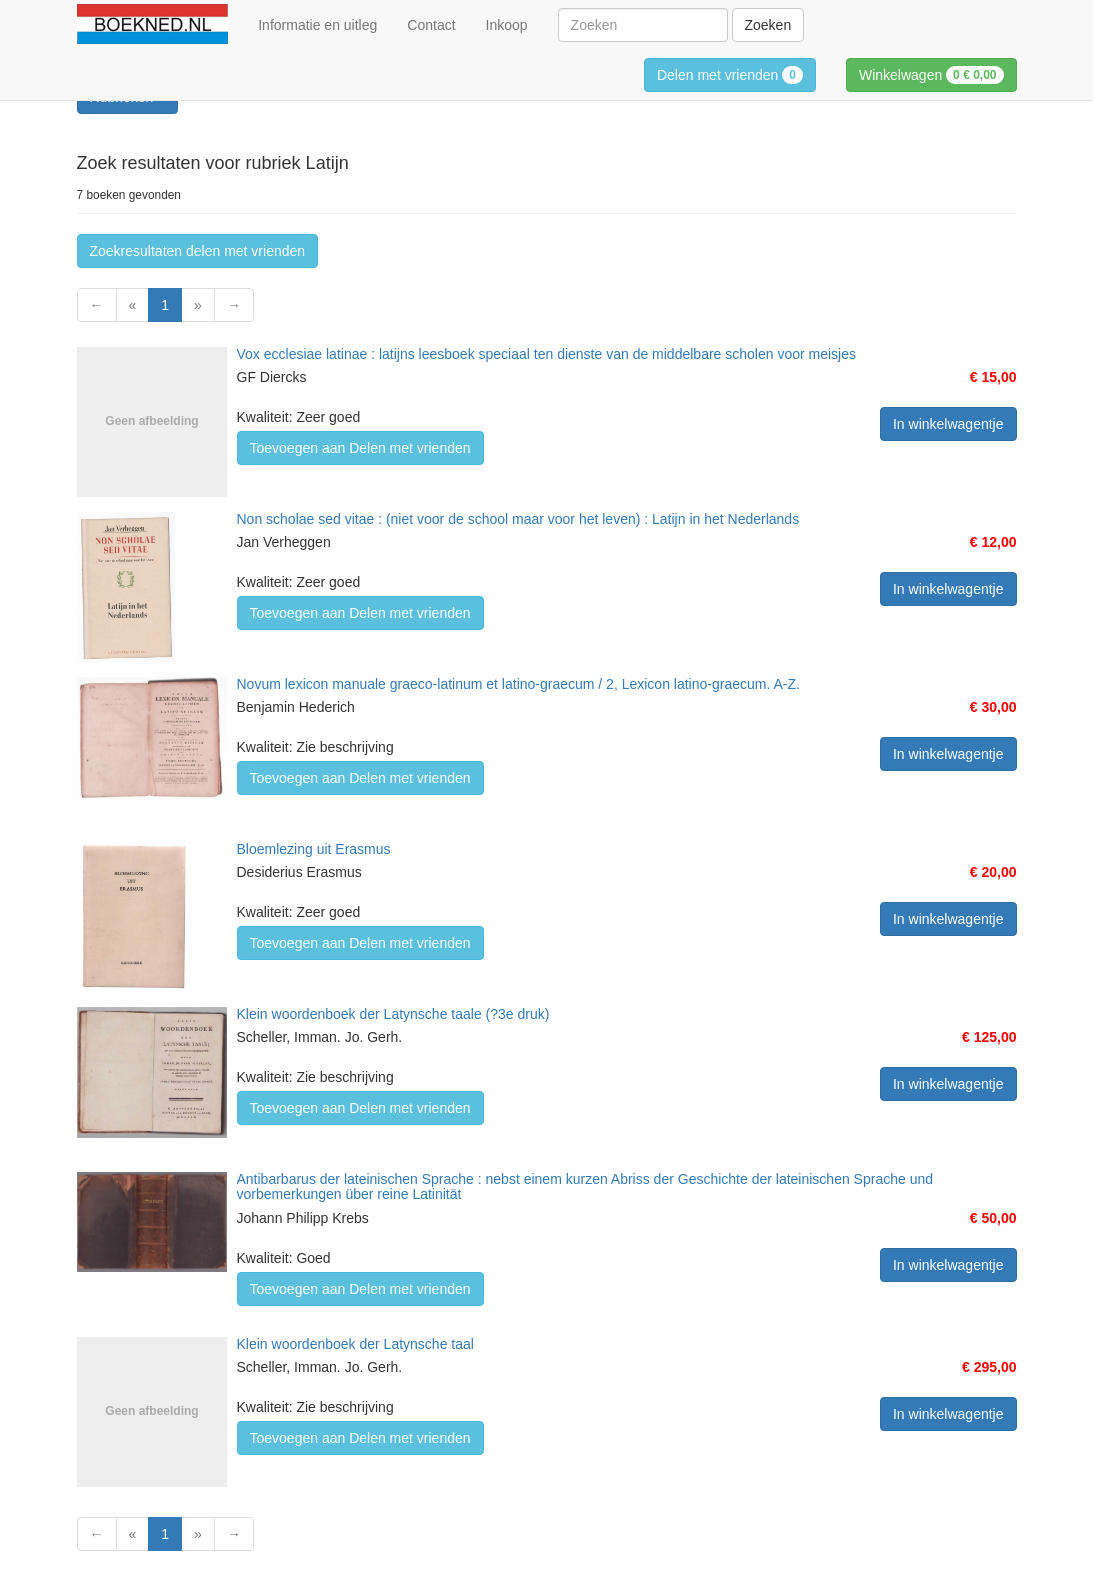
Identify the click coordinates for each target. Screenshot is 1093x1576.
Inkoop (507, 25)
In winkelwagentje (948, 424)
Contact (431, 25)
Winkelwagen (931, 75)
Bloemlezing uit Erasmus (314, 849)
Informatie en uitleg (317, 25)
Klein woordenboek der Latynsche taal (355, 1344)
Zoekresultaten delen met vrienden (198, 251)
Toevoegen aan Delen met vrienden (360, 448)
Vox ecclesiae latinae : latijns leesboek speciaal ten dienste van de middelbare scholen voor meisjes (546, 354)
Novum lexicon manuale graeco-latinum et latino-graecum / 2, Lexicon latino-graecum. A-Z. (518, 684)
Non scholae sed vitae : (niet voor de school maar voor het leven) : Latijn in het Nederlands (518, 519)
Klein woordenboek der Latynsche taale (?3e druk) (393, 1014)
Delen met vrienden (730, 75)
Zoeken (768, 25)
